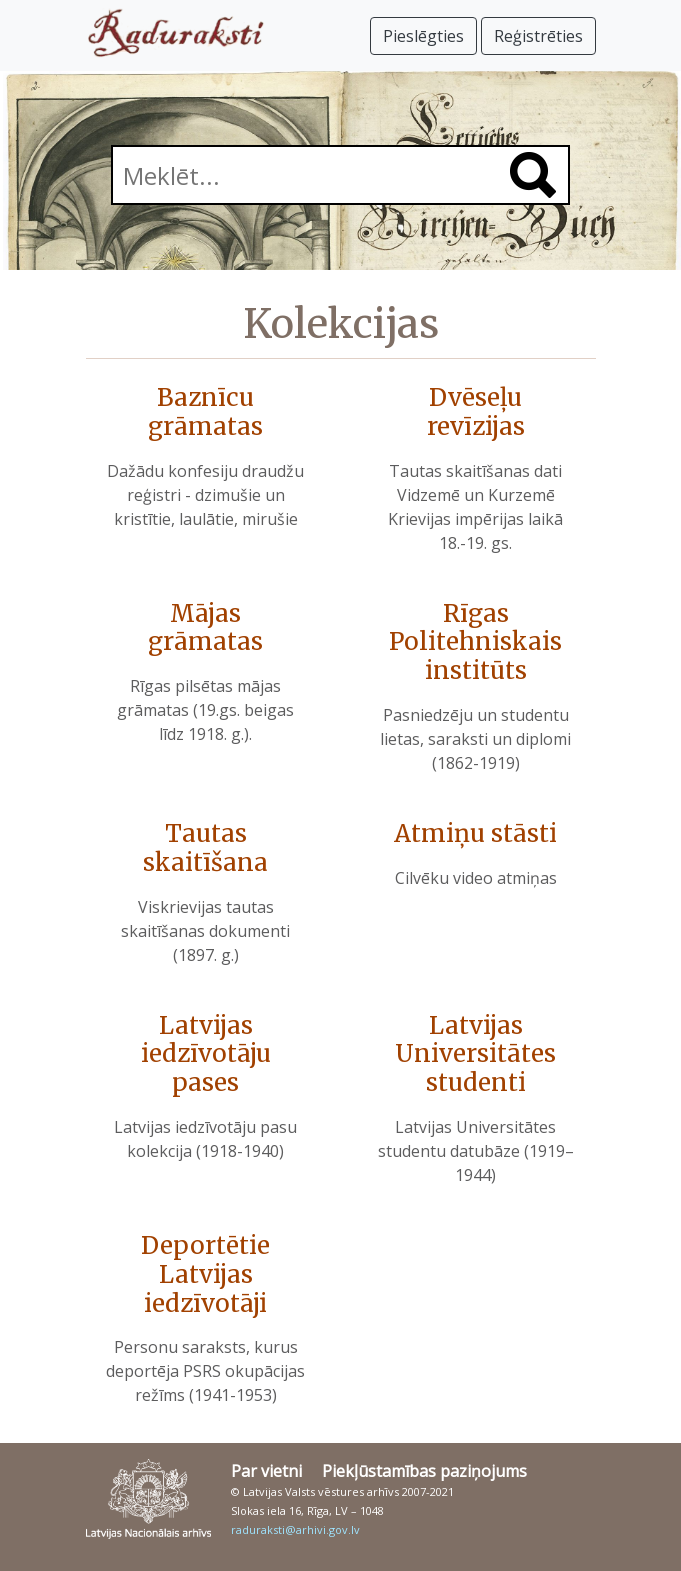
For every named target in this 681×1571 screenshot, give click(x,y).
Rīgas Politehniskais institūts (475, 642)
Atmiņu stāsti (475, 833)
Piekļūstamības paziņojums (424, 1471)
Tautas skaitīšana (205, 848)
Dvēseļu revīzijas (476, 412)
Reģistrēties (538, 36)
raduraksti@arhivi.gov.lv (295, 1529)
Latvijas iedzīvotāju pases (206, 1054)
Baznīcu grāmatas (205, 412)
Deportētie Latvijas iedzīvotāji (205, 1274)
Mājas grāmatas (205, 628)
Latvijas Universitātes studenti (475, 1054)
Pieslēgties (423, 36)
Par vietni (266, 1471)
